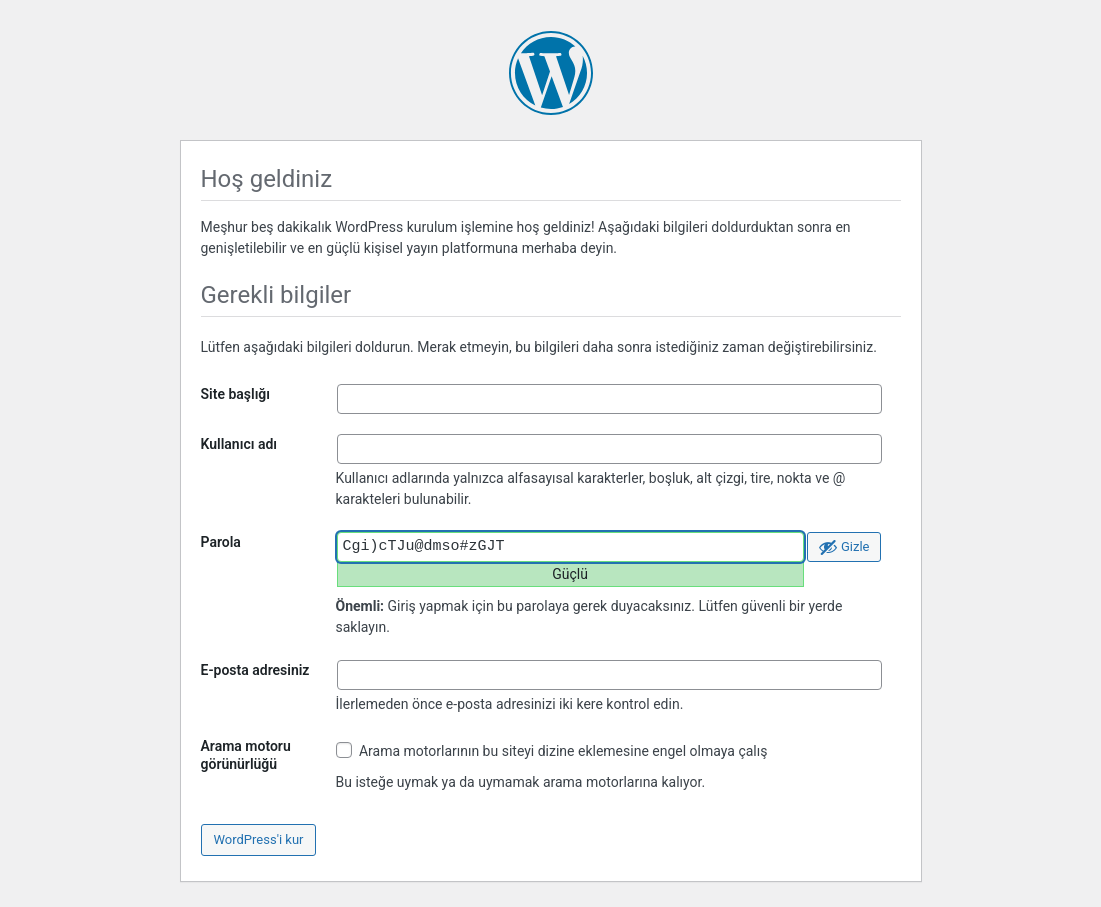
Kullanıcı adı (239, 444)
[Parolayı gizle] (844, 547)
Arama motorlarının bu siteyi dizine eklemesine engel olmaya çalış (552, 750)
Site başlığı (236, 394)
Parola (221, 542)
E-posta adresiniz (255, 670)
